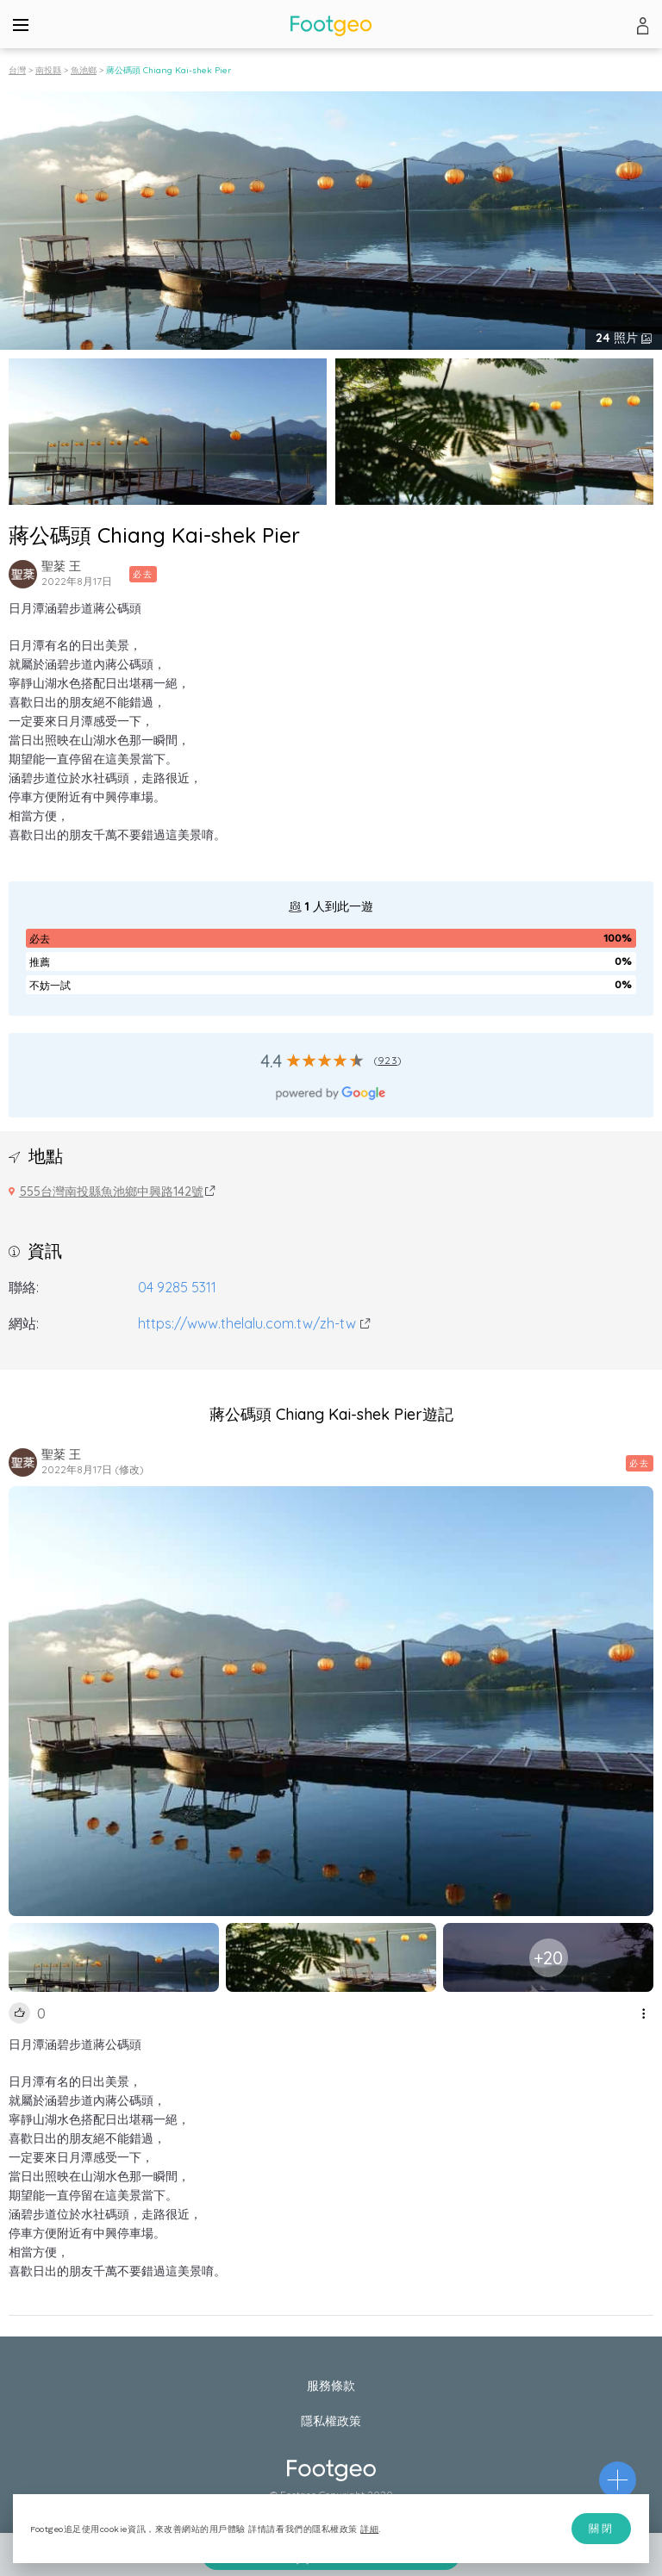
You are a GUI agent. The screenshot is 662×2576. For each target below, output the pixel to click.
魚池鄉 (84, 70)
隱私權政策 (331, 2421)
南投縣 (48, 70)
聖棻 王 (61, 566)
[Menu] (20, 24)
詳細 (369, 2529)
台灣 (17, 70)
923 (387, 1060)
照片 (618, 337)
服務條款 (331, 2385)
